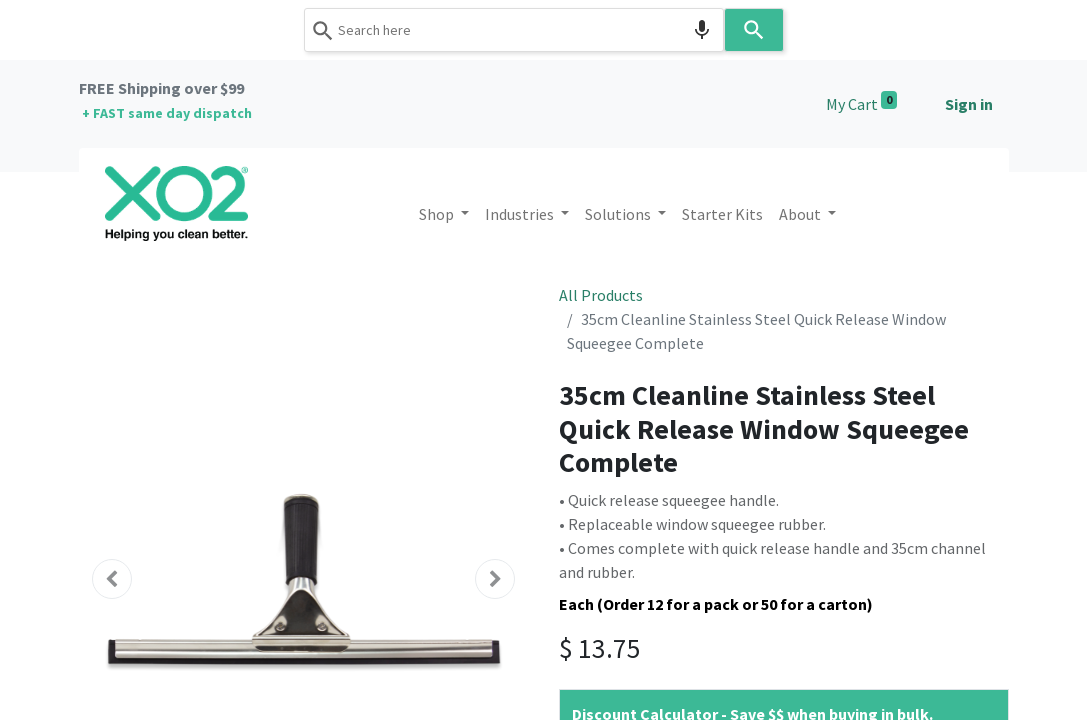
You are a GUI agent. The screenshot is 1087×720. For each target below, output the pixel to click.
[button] (113, 579)
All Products (601, 295)
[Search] (754, 30)
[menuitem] (722, 214)
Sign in (969, 104)
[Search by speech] (702, 30)
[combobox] (514, 30)
